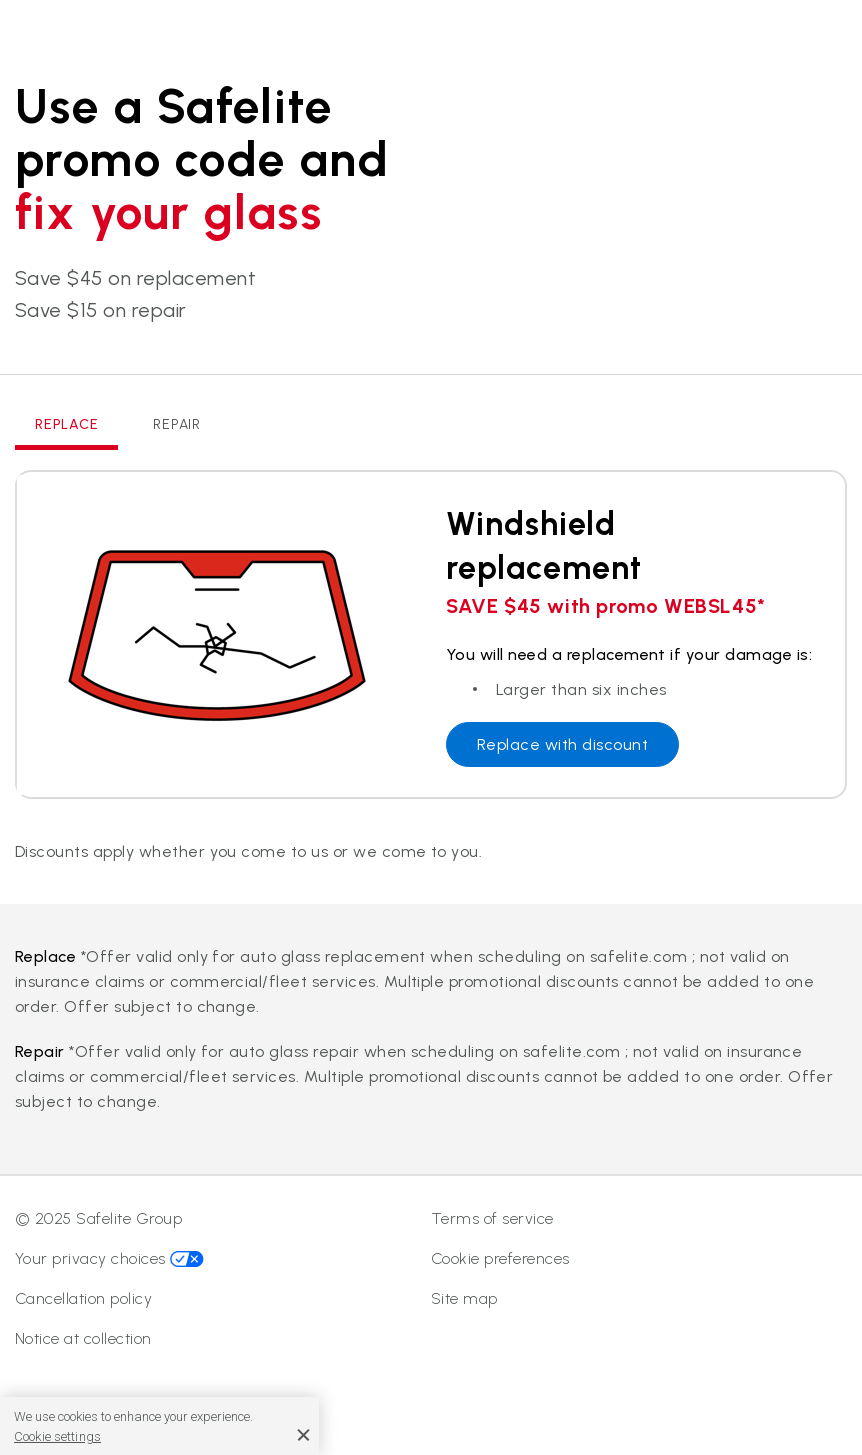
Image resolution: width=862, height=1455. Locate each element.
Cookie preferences (500, 1258)
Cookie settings (57, 1436)
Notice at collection (83, 1338)
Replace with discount (562, 744)
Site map (464, 1298)
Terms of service (492, 1218)
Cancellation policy (83, 1298)
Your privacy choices (109, 1258)
